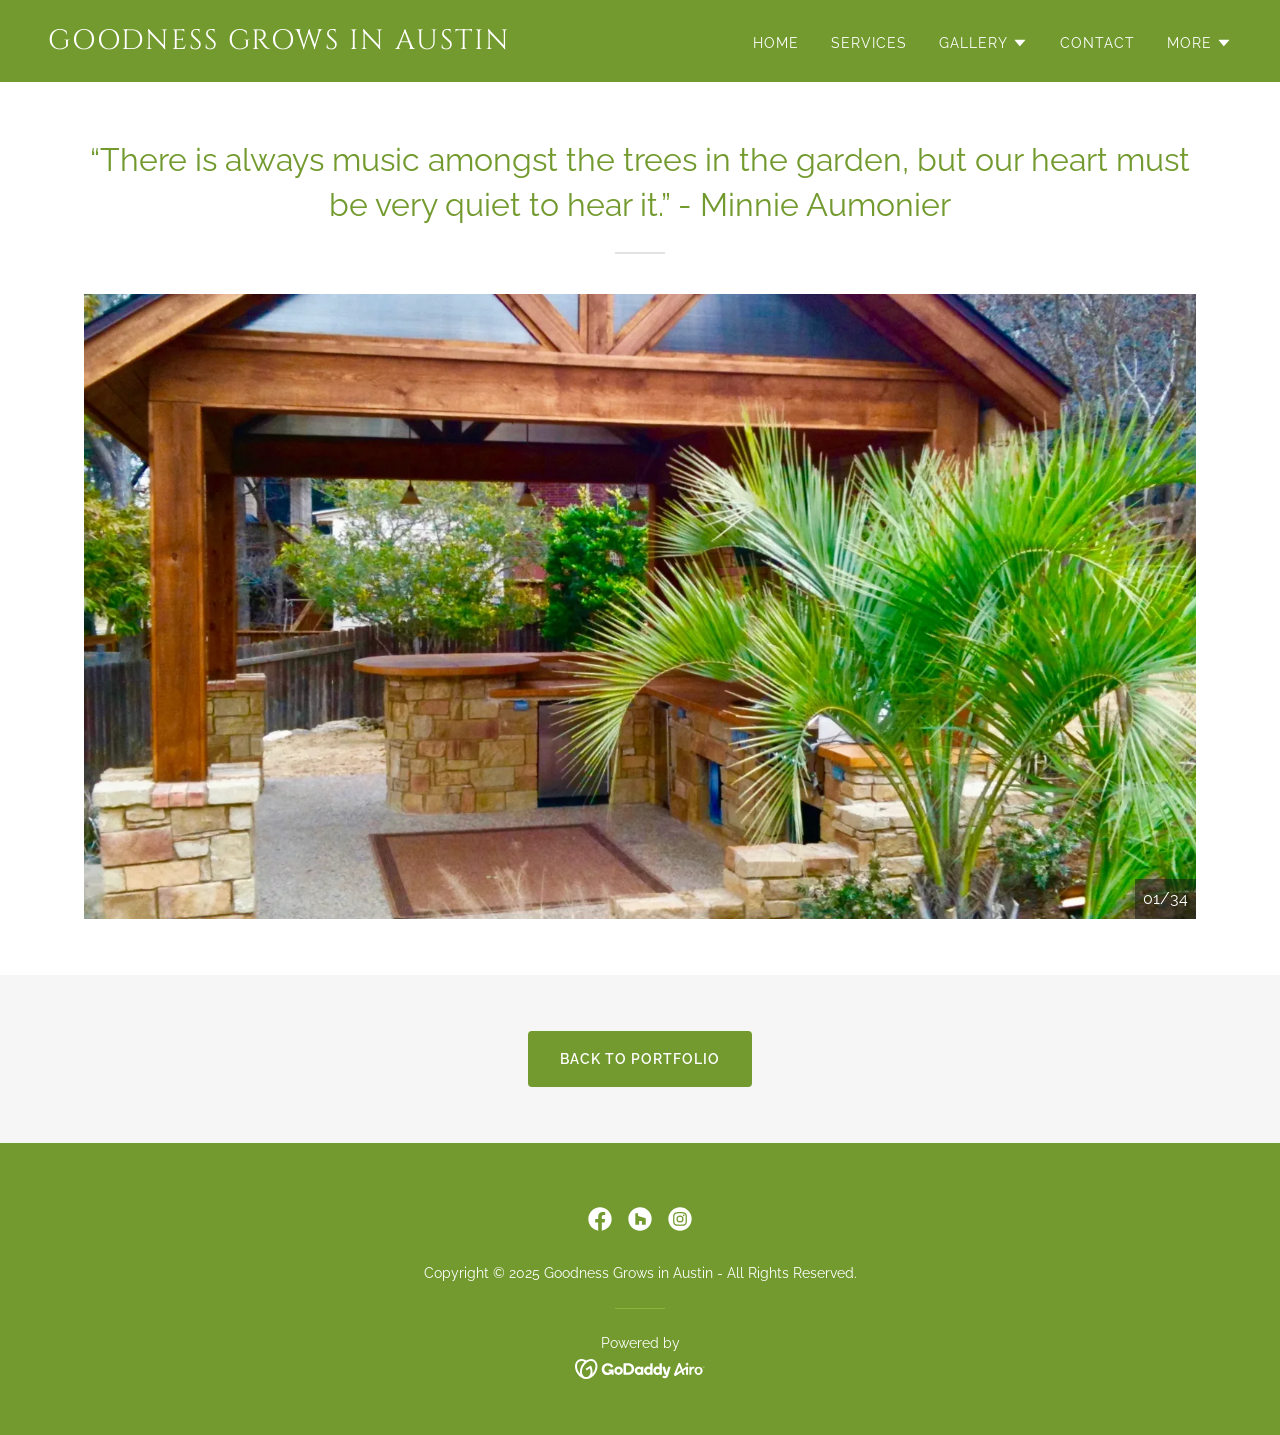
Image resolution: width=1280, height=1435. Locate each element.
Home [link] (776, 43)
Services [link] (869, 43)
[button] (983, 43)
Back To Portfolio (640, 1059)
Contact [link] (1097, 43)
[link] (336, 43)
